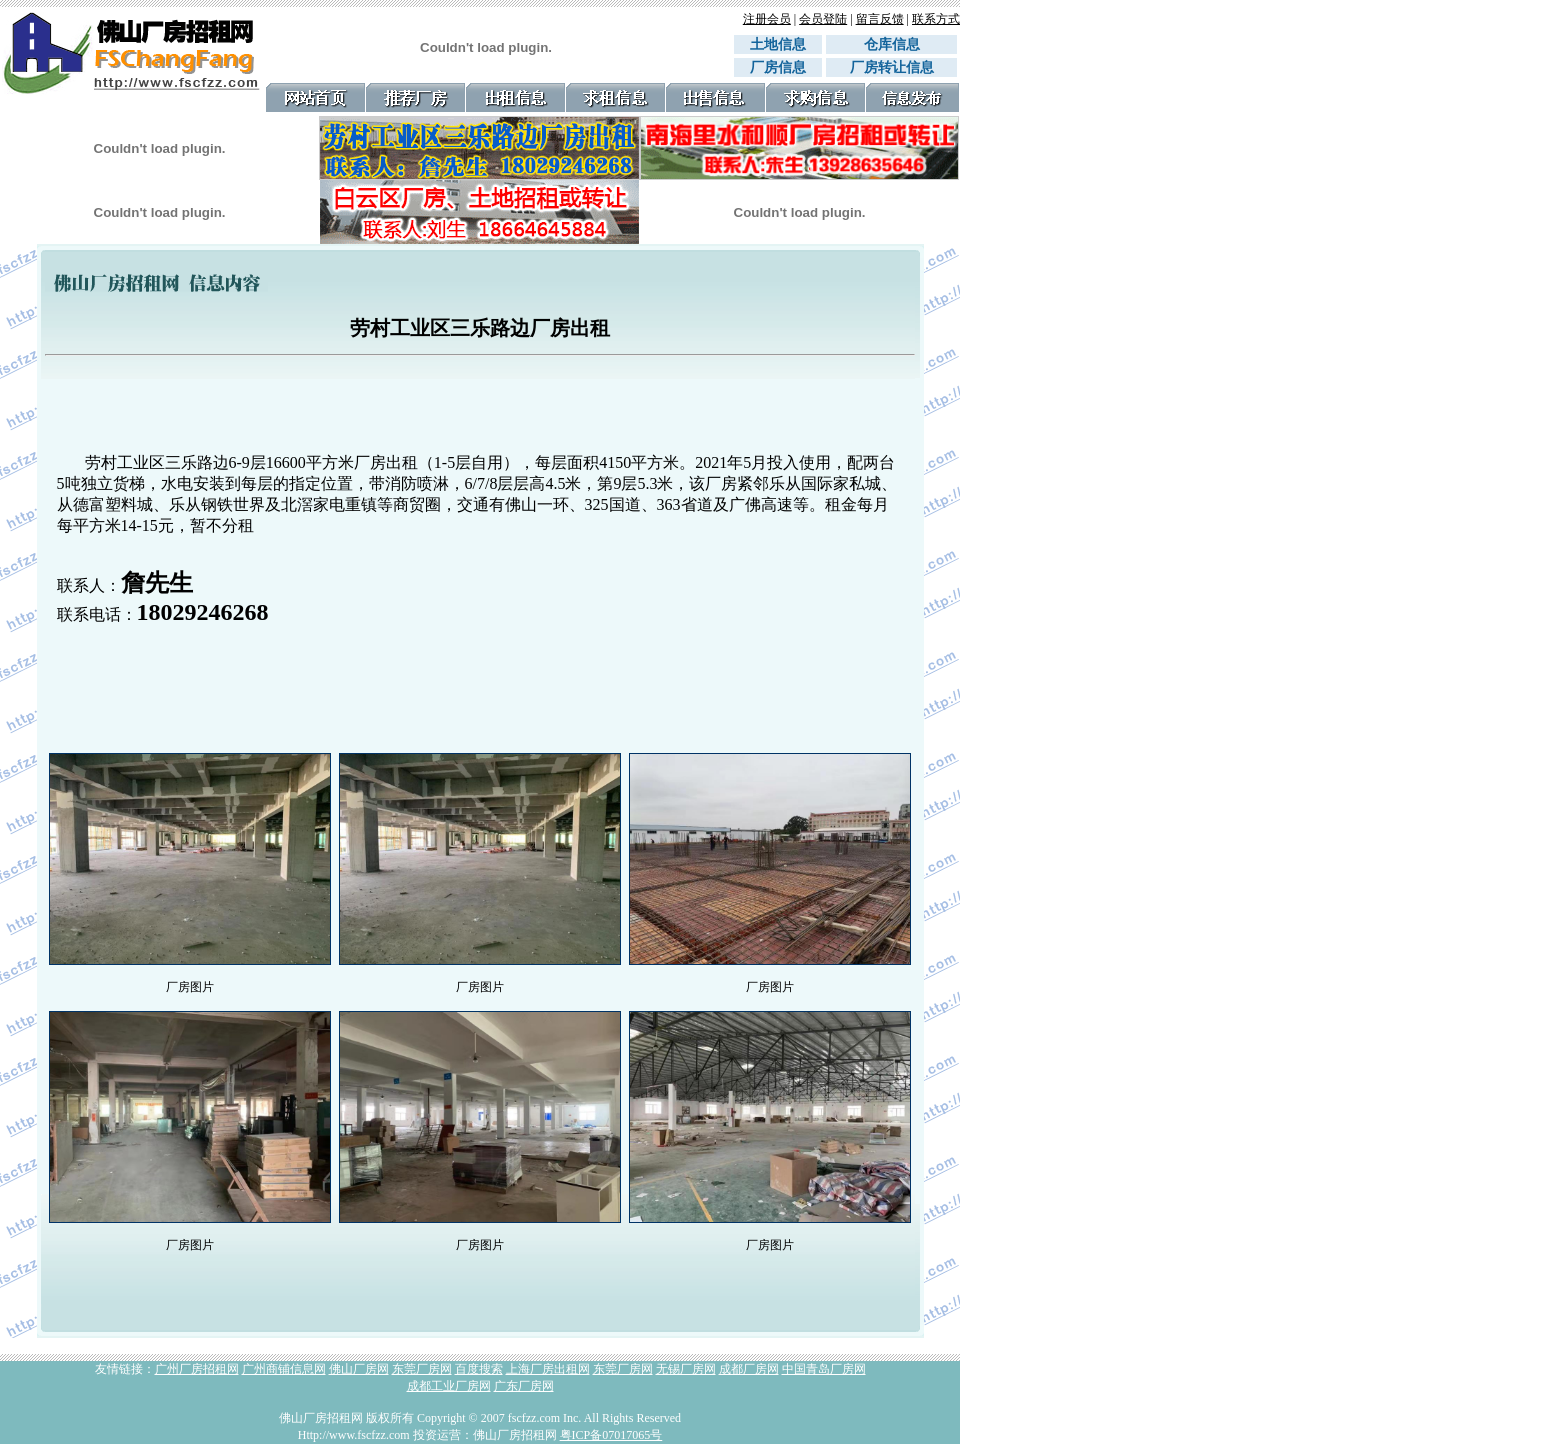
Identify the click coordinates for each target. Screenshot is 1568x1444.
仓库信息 (899, 44)
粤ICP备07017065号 (611, 1435)
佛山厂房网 (359, 1369)
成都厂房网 (749, 1369)
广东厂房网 (524, 1386)
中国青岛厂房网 (824, 1369)
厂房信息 (778, 67)
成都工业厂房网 (449, 1386)
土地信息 (778, 44)
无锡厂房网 (686, 1369)
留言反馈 (880, 19)
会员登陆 (823, 19)
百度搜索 (479, 1369)
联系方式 (936, 19)
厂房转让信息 (892, 67)
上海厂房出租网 (548, 1369)
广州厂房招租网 (197, 1369)
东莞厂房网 (422, 1369)
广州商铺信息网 (284, 1369)
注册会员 (767, 19)
